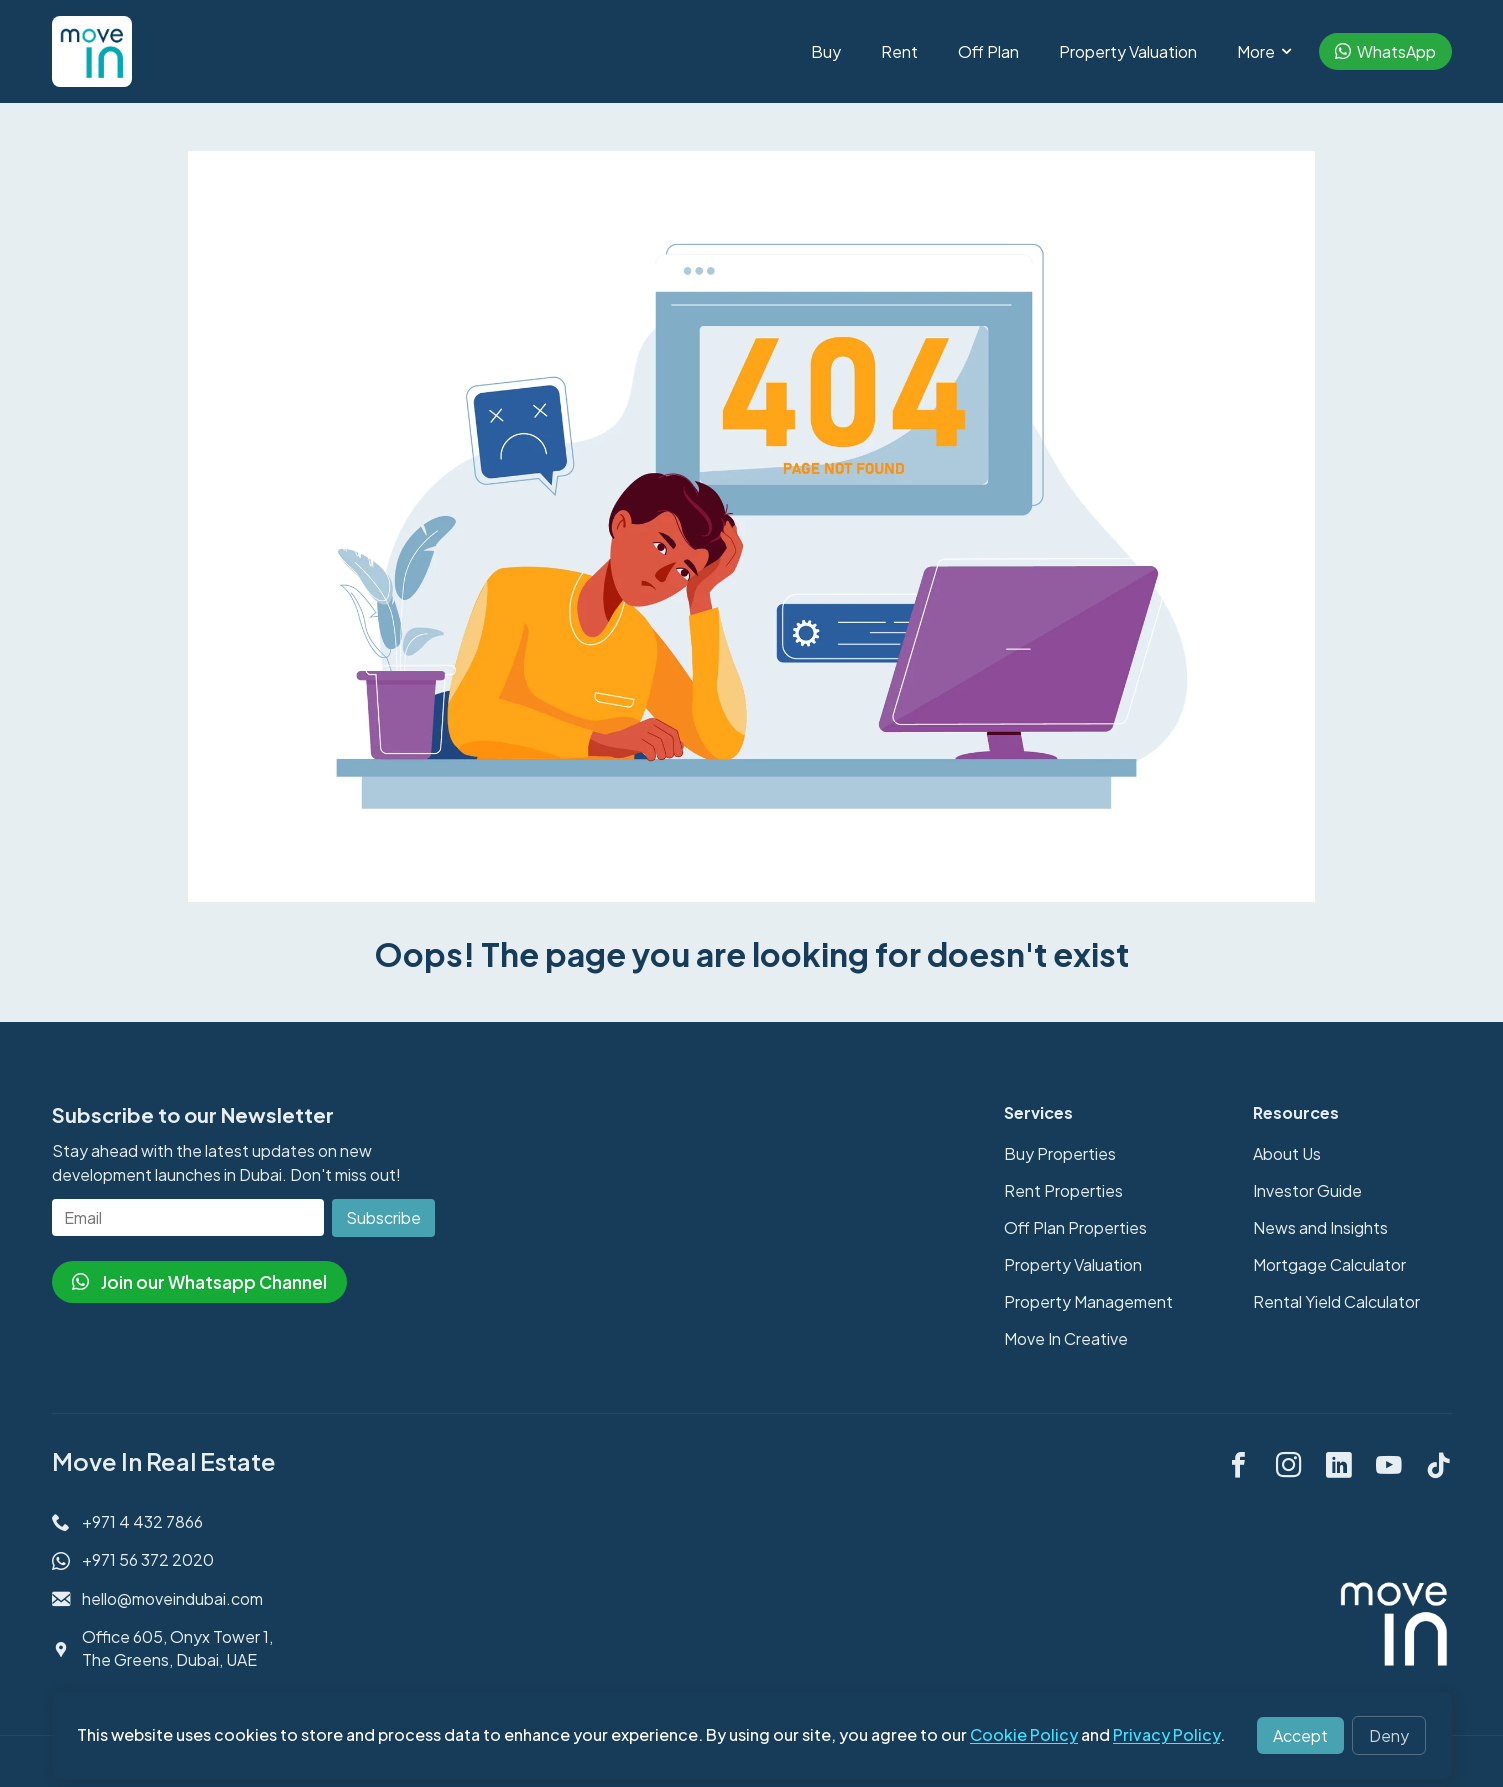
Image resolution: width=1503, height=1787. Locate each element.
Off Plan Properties (1075, 1227)
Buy (826, 51)
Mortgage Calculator (1329, 1264)
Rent (899, 51)
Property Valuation (1128, 51)
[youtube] (1389, 1462)
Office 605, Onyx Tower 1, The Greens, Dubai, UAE (177, 1647)
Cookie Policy (1024, 1734)
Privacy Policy (1166, 1734)
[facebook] (1239, 1462)
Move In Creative (1066, 1338)
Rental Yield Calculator (1336, 1301)
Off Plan (988, 51)
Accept (1300, 1735)
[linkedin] (1339, 1462)
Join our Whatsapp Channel (199, 1282)
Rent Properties (1063, 1190)
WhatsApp (1385, 51)
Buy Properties (1060, 1153)
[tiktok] (1439, 1462)
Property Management (1088, 1301)
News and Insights (1320, 1227)
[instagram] (1289, 1462)
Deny (1389, 1735)
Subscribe (383, 1217)
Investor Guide (1307, 1190)
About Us (1287, 1153)
